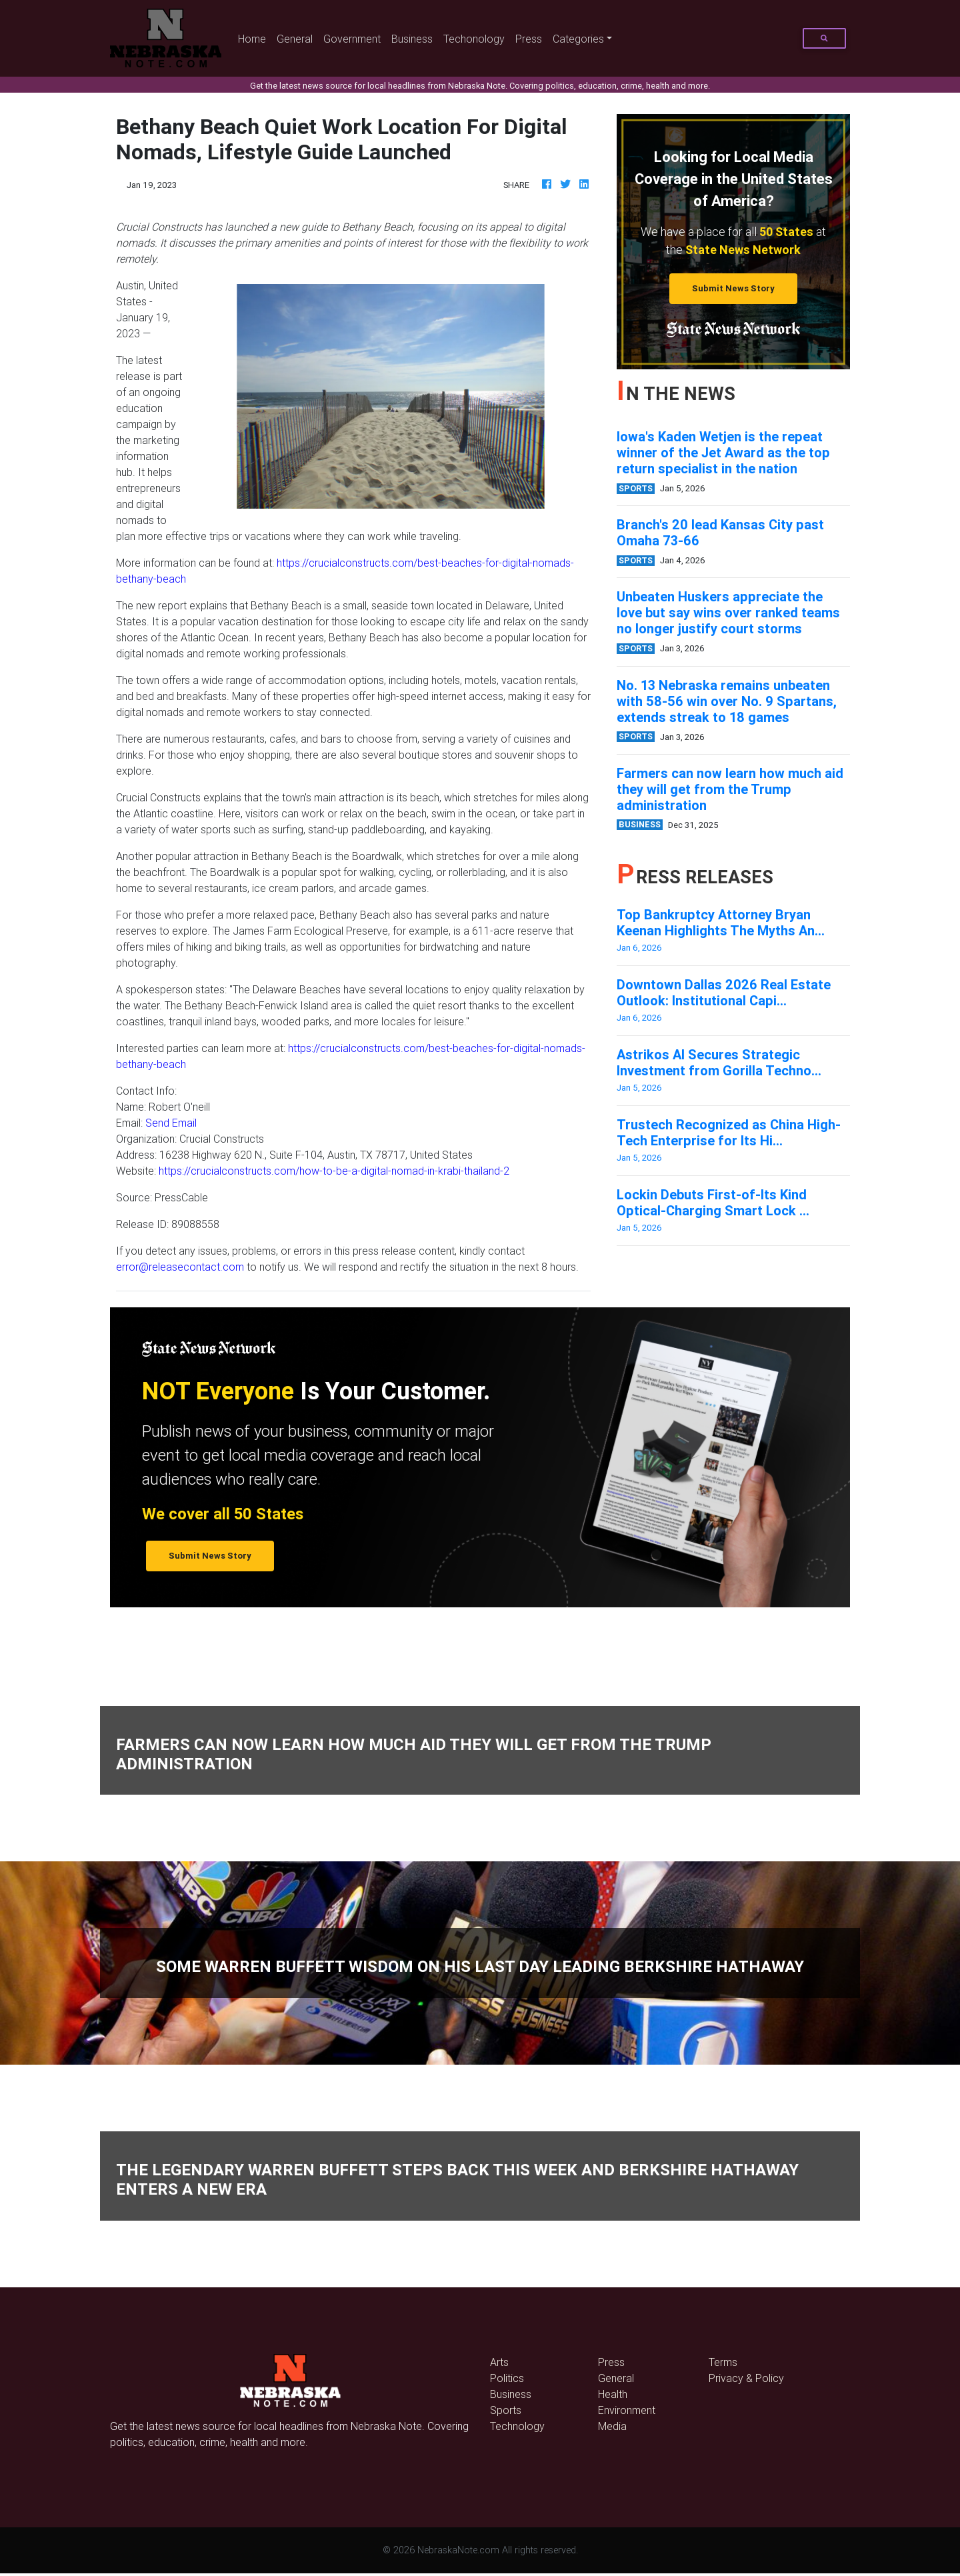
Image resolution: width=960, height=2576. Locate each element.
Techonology (474, 38)
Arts (499, 2362)
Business (412, 38)
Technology (517, 2426)
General (295, 38)
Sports (505, 2410)
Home (254, 37)
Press (528, 38)
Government (352, 38)
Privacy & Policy (746, 2378)
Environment (626, 2410)
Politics (507, 2378)
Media (612, 2426)
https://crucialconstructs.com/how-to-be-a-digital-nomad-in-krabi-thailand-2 (334, 1170)
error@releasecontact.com (180, 1266)
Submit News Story (733, 288)
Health (612, 2394)
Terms (723, 2362)
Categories (578, 38)
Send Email (171, 1122)
